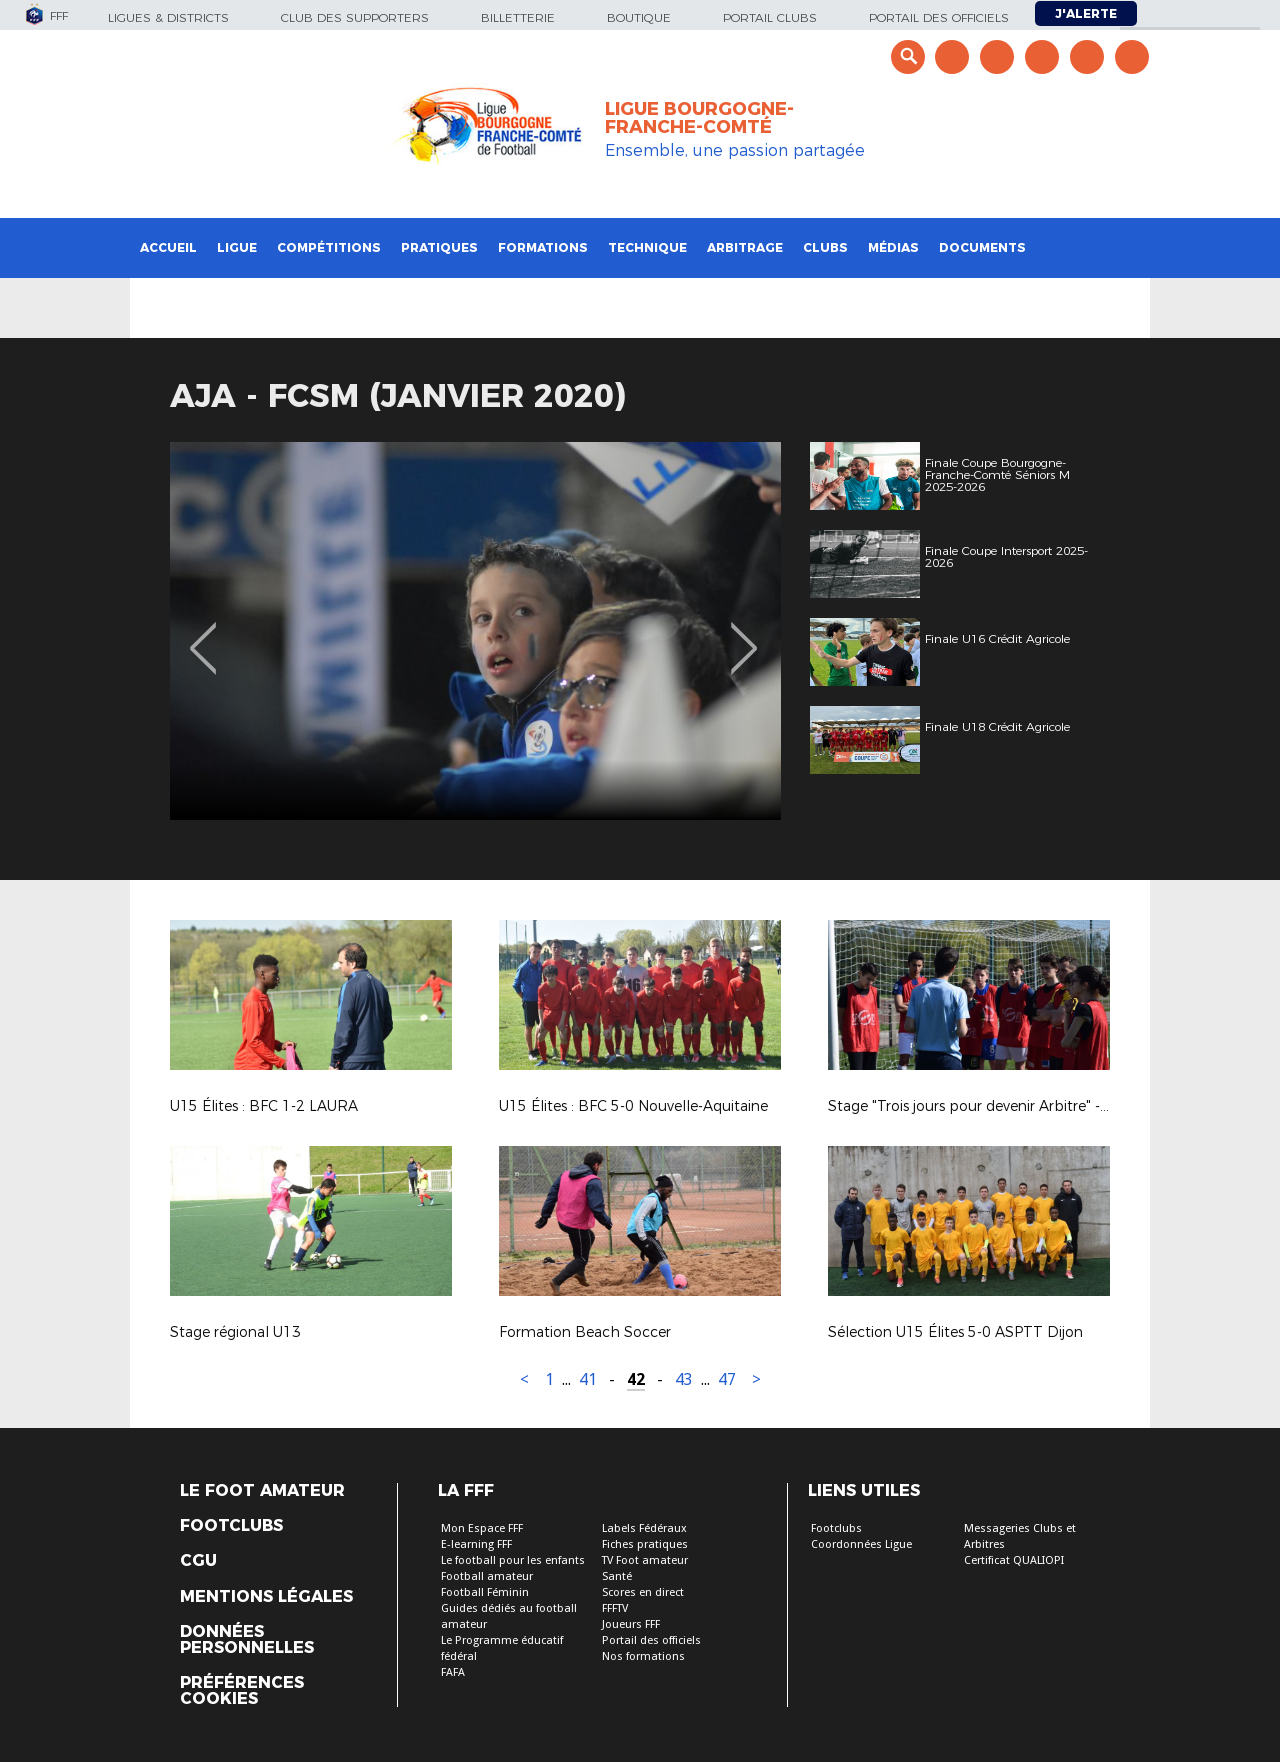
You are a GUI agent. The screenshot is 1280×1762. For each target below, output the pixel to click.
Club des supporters (355, 17)
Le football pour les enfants (513, 1560)
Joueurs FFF (631, 1624)
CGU (198, 1561)
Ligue (237, 247)
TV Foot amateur (645, 1560)
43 (684, 1379)
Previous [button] (203, 634)
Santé (617, 1576)
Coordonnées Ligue (861, 1544)
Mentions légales (266, 1597)
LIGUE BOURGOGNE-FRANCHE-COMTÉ (699, 118)
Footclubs (231, 1526)
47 (727, 1379)
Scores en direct (643, 1592)
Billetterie (518, 17)
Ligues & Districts (168, 17)
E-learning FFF (476, 1544)
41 (588, 1379)
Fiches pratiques (645, 1544)
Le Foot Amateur (262, 1491)
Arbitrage (745, 247)
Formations (543, 247)
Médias (893, 247)
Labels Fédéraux (644, 1528)
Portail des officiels (939, 17)
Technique (647, 247)
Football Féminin (485, 1592)
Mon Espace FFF (482, 1528)
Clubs (825, 247)
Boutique (639, 17)
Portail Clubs (770, 17)
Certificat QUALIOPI (1014, 1560)
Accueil (168, 247)
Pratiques (439, 247)
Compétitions (329, 247)
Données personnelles (247, 1640)
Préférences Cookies (242, 1691)
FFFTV (615, 1608)
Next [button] (744, 634)
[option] (475, 631)
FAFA (453, 1672)
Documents (982, 247)
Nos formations (643, 1656)
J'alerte (1086, 13)
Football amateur (487, 1576)
